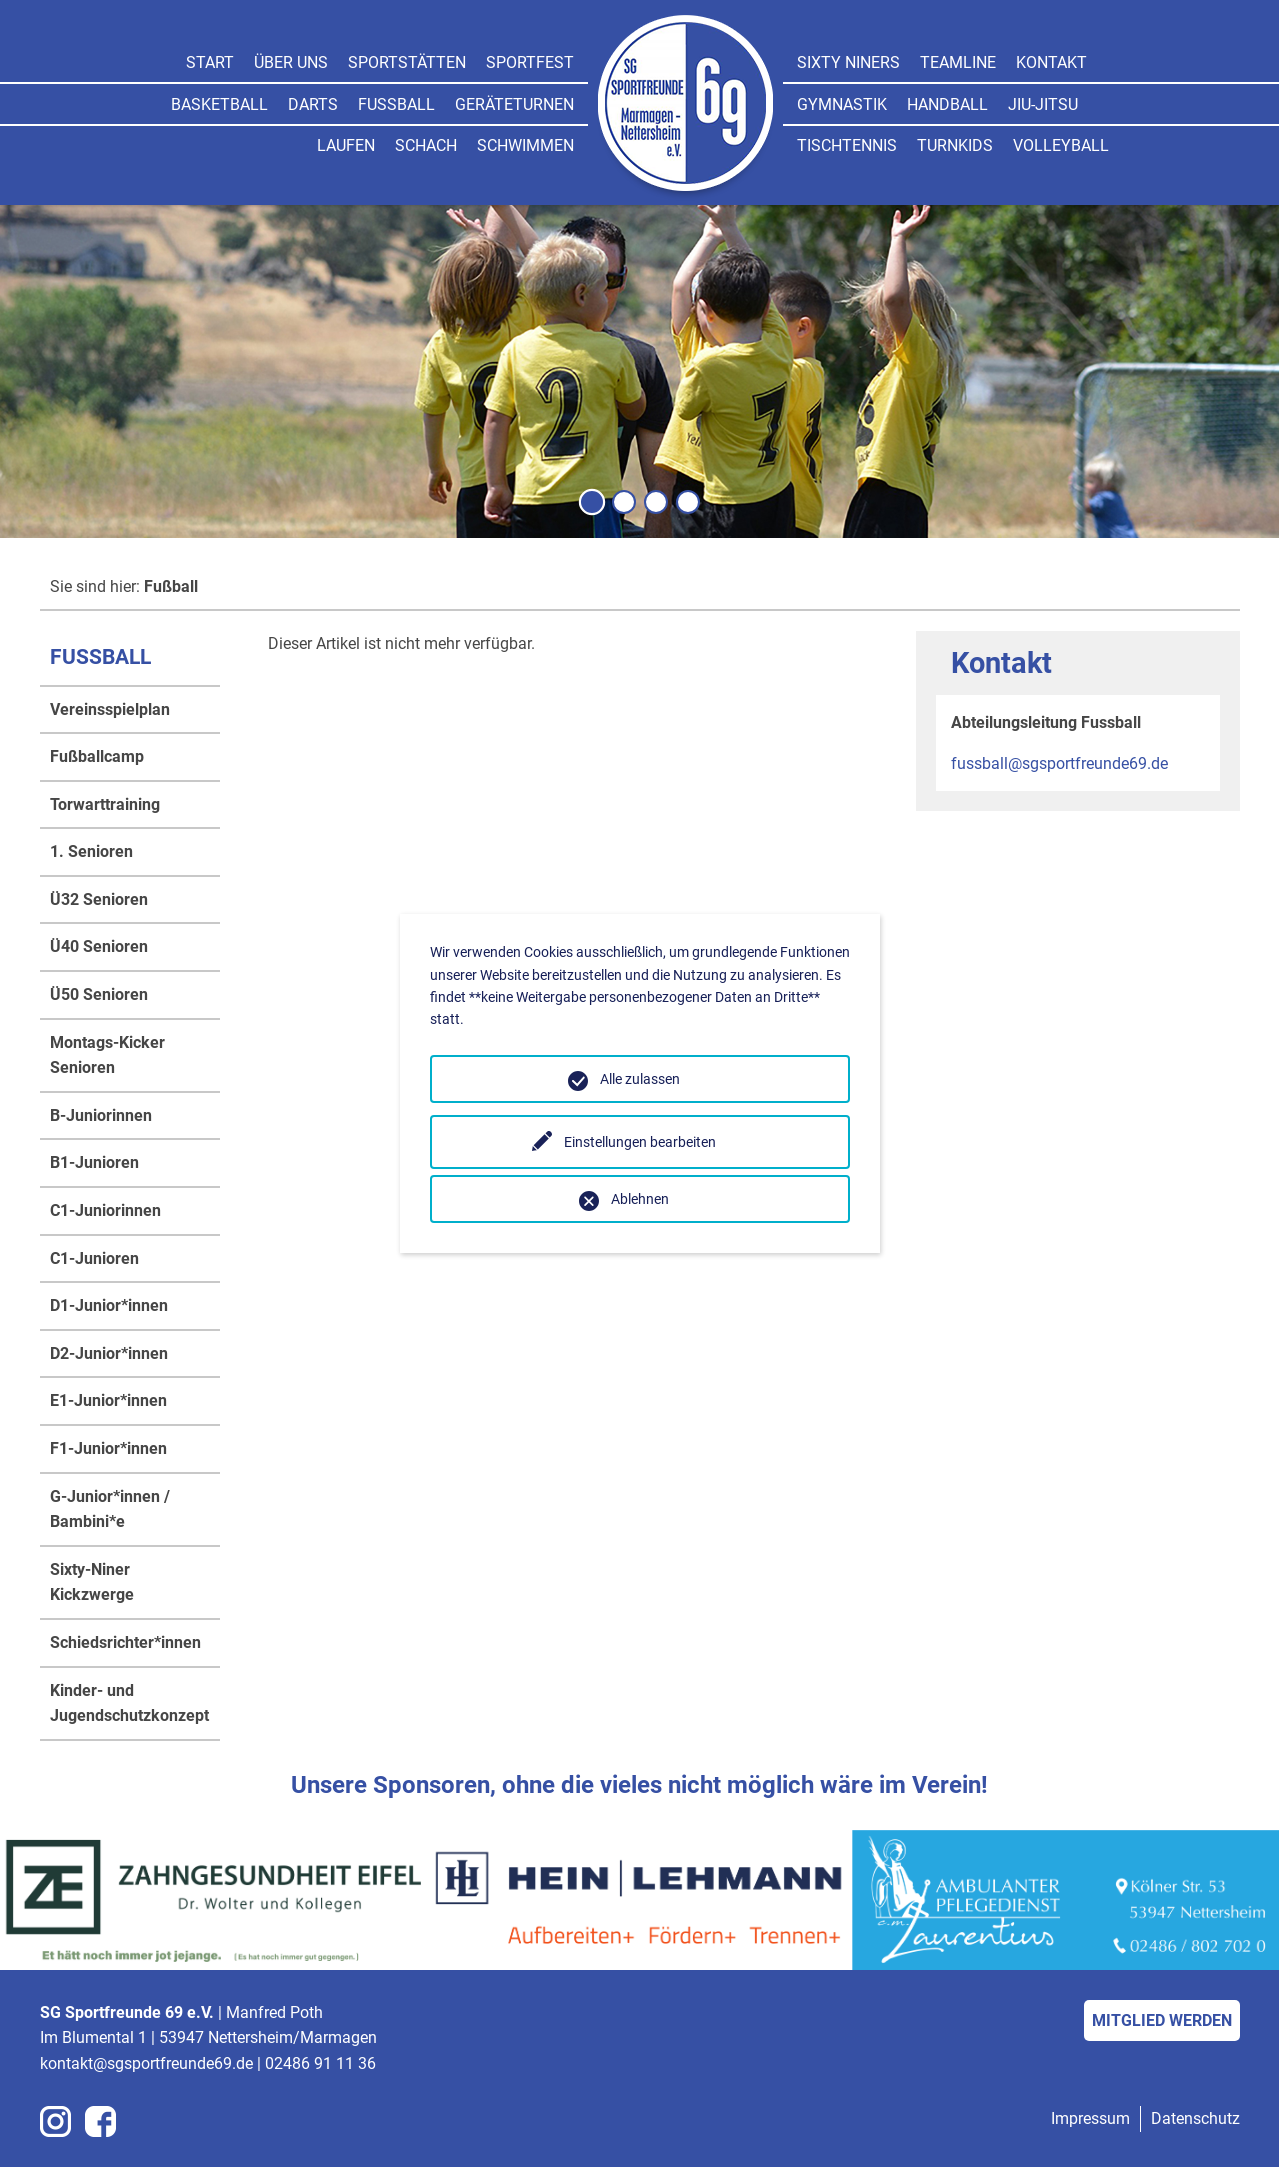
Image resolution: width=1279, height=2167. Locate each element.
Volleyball (1061, 145)
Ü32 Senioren (99, 899)
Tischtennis (847, 145)
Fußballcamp (97, 756)
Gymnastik (842, 104)
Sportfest (530, 62)
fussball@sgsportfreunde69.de (1059, 763)
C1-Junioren (94, 1258)
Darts (313, 104)
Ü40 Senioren (99, 946)
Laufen (346, 145)
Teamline (958, 62)
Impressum (1090, 2118)
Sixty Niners (848, 62)
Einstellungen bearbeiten (640, 1142)
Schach (426, 145)
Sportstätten (407, 62)
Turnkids (955, 145)
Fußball (396, 104)
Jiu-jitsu (1043, 104)
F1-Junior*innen (108, 1448)
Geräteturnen (514, 104)
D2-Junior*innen (109, 1353)
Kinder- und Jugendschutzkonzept (129, 1703)
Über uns (291, 62)
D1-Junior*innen (109, 1305)
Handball (947, 104)
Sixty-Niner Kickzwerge (92, 1582)
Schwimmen (525, 145)
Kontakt (1051, 62)
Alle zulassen (640, 1079)
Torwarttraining (105, 804)
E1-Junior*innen (108, 1400)
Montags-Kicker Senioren (107, 1055)
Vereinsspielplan (110, 709)
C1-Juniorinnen (105, 1210)
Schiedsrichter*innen (125, 1642)
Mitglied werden (1162, 2020)
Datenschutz (1195, 2118)
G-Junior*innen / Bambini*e (110, 1509)
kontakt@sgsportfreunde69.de (146, 2063)
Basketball (219, 104)
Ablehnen (640, 1199)
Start (210, 62)
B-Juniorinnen (101, 1115)
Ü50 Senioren (99, 994)
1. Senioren (91, 851)
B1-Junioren (94, 1162)
